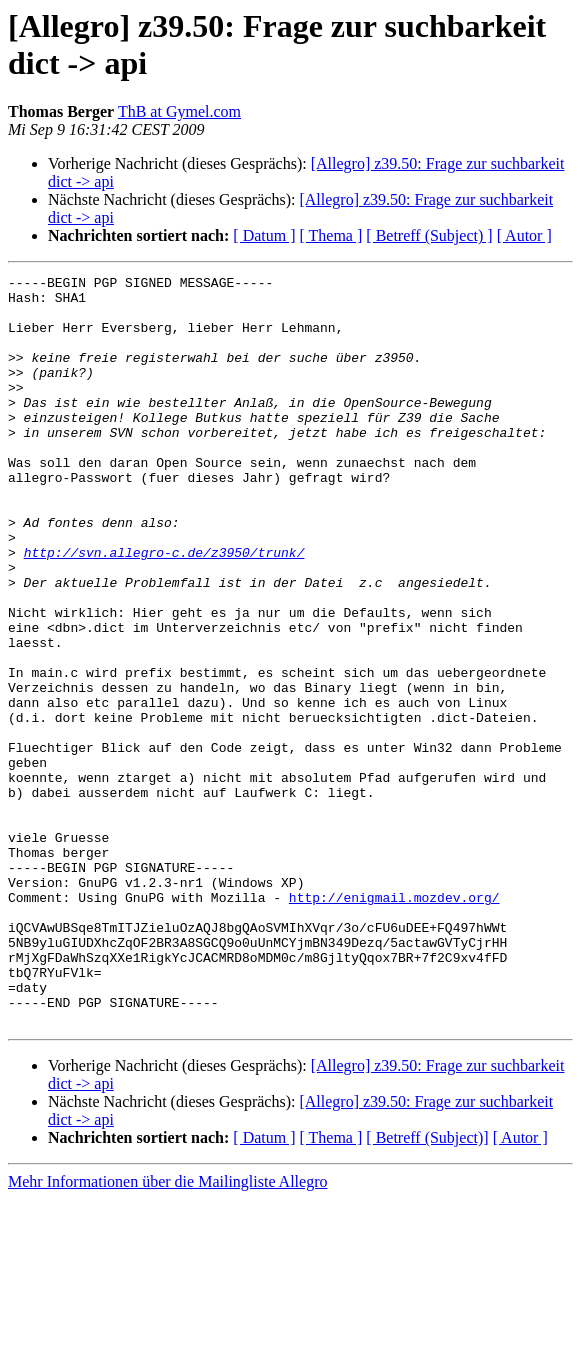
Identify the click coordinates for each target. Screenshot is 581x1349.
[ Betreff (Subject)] (427, 1287)
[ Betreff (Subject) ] (429, 235)
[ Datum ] (264, 235)
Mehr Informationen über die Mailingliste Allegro (167, 1331)
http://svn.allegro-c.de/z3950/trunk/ (164, 609)
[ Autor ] (524, 235)
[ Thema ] (331, 235)
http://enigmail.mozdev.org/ (394, 1023)
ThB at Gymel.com (179, 111)
